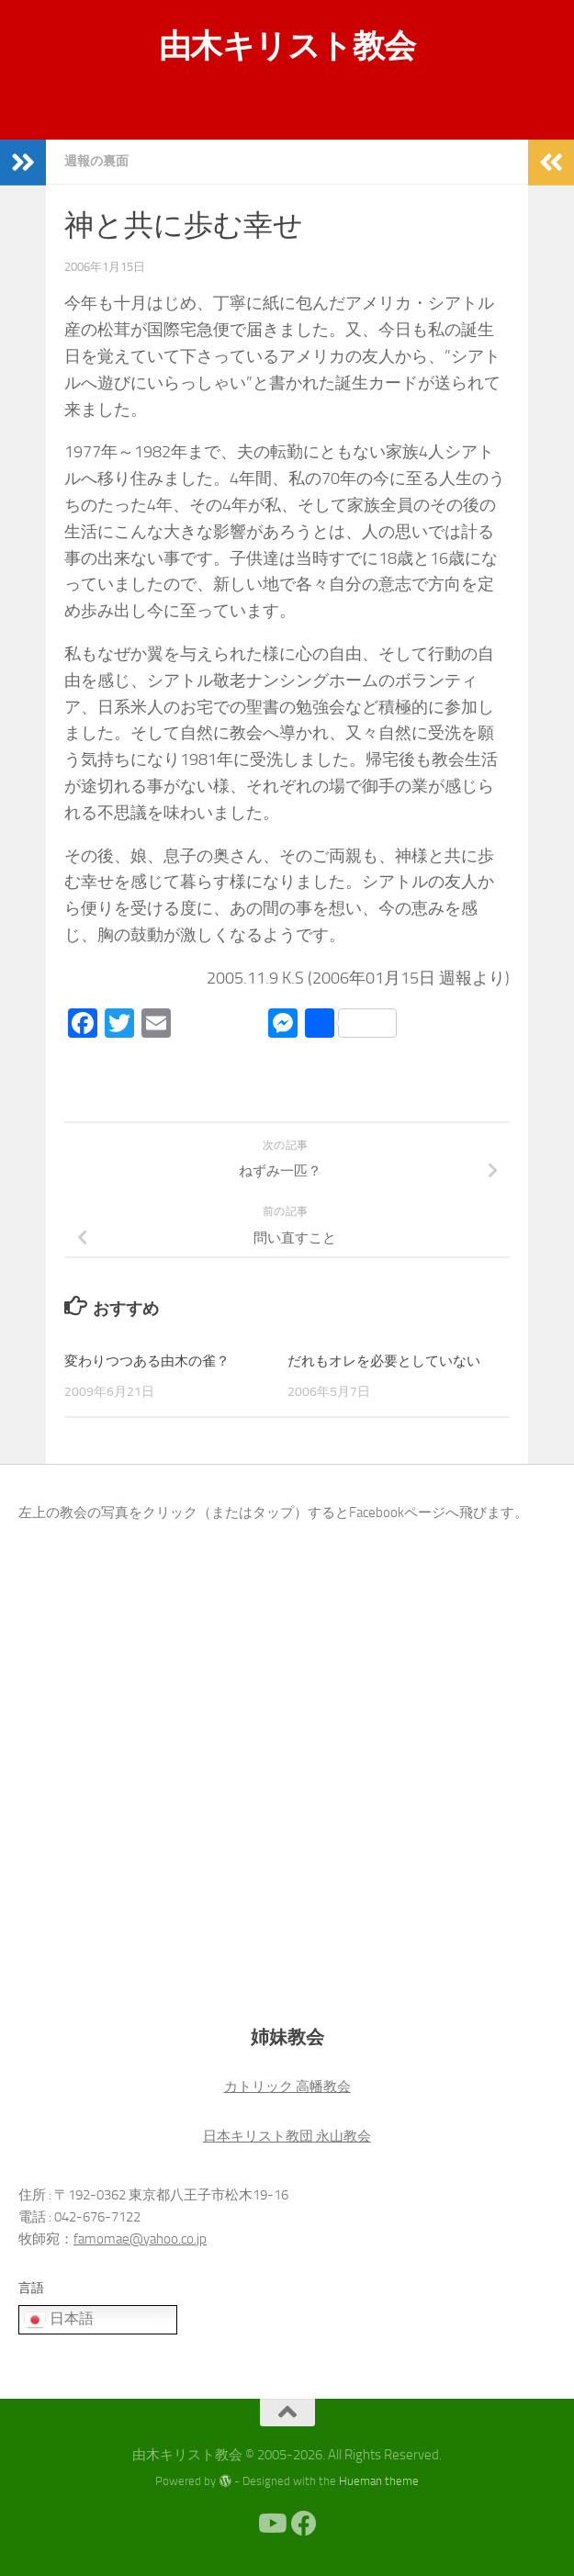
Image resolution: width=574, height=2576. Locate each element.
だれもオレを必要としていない (383, 1361)
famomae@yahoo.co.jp (140, 2239)
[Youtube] (271, 2524)
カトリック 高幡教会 (287, 2086)
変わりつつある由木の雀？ (147, 1361)
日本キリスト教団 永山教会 (287, 2136)
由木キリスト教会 (287, 46)
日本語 (59, 2320)
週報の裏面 (96, 161)
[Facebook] (304, 2524)
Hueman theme (379, 2481)
